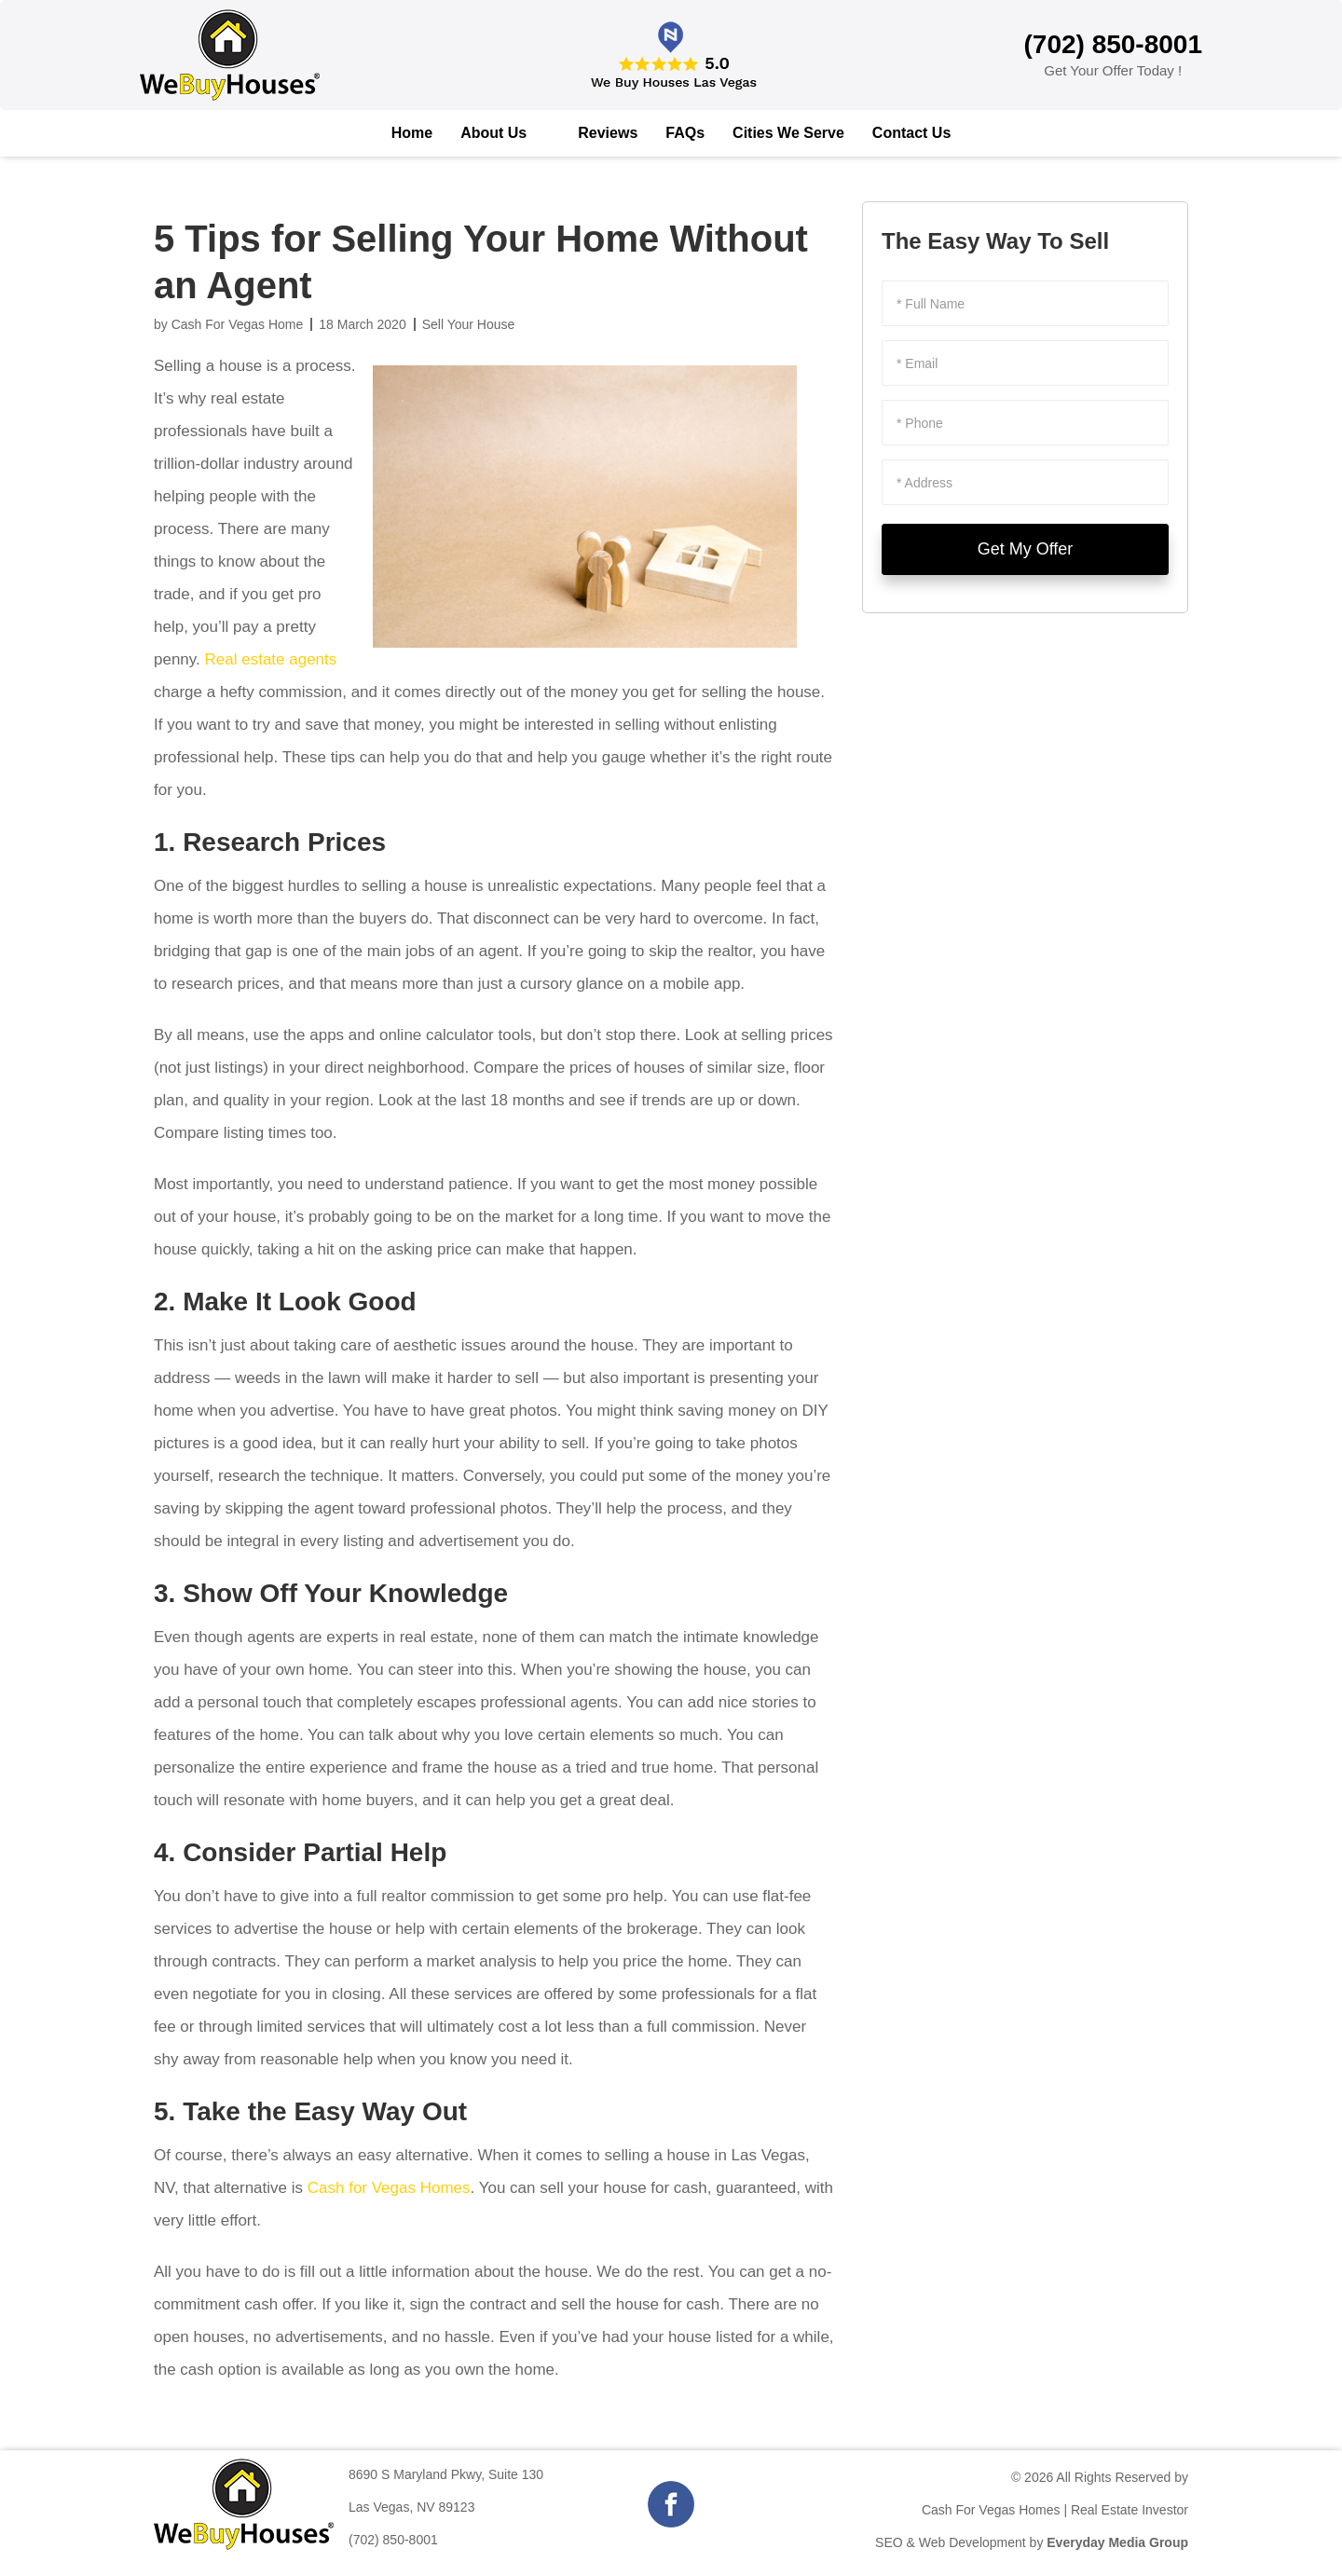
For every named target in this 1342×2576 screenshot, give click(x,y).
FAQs (685, 133)
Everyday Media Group (1117, 2542)
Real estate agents (271, 659)
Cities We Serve (788, 133)
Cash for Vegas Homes (389, 2188)
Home (411, 133)
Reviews (607, 133)
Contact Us (911, 133)
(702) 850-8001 (393, 2539)
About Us (493, 133)
